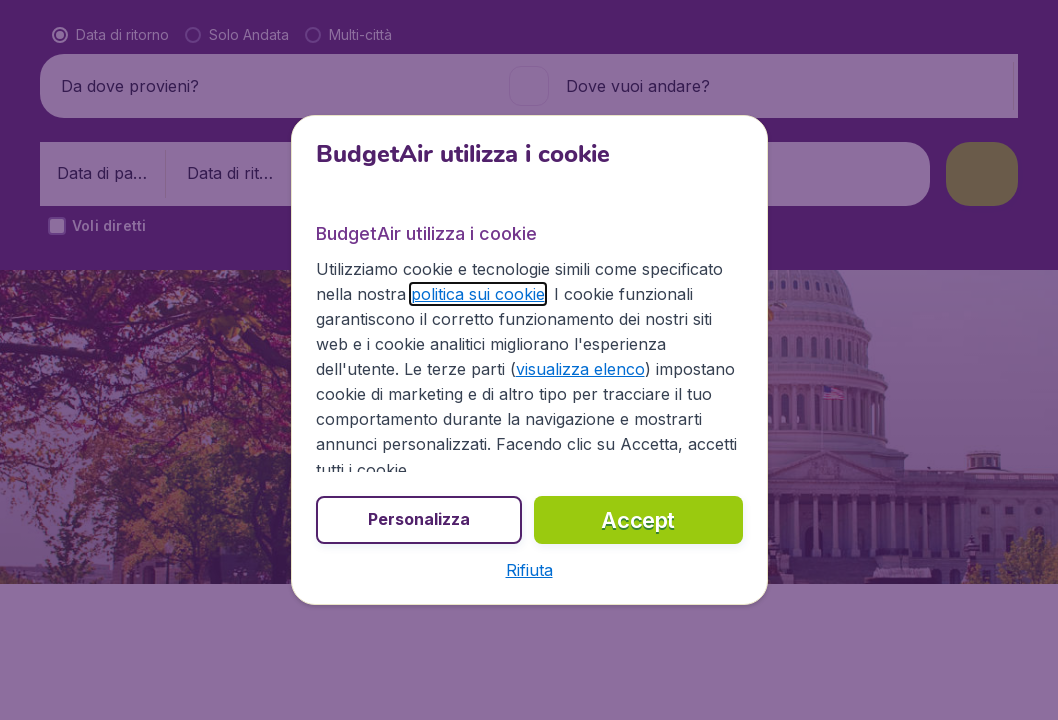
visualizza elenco (580, 369)
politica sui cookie (478, 294)
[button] (529, 570)
